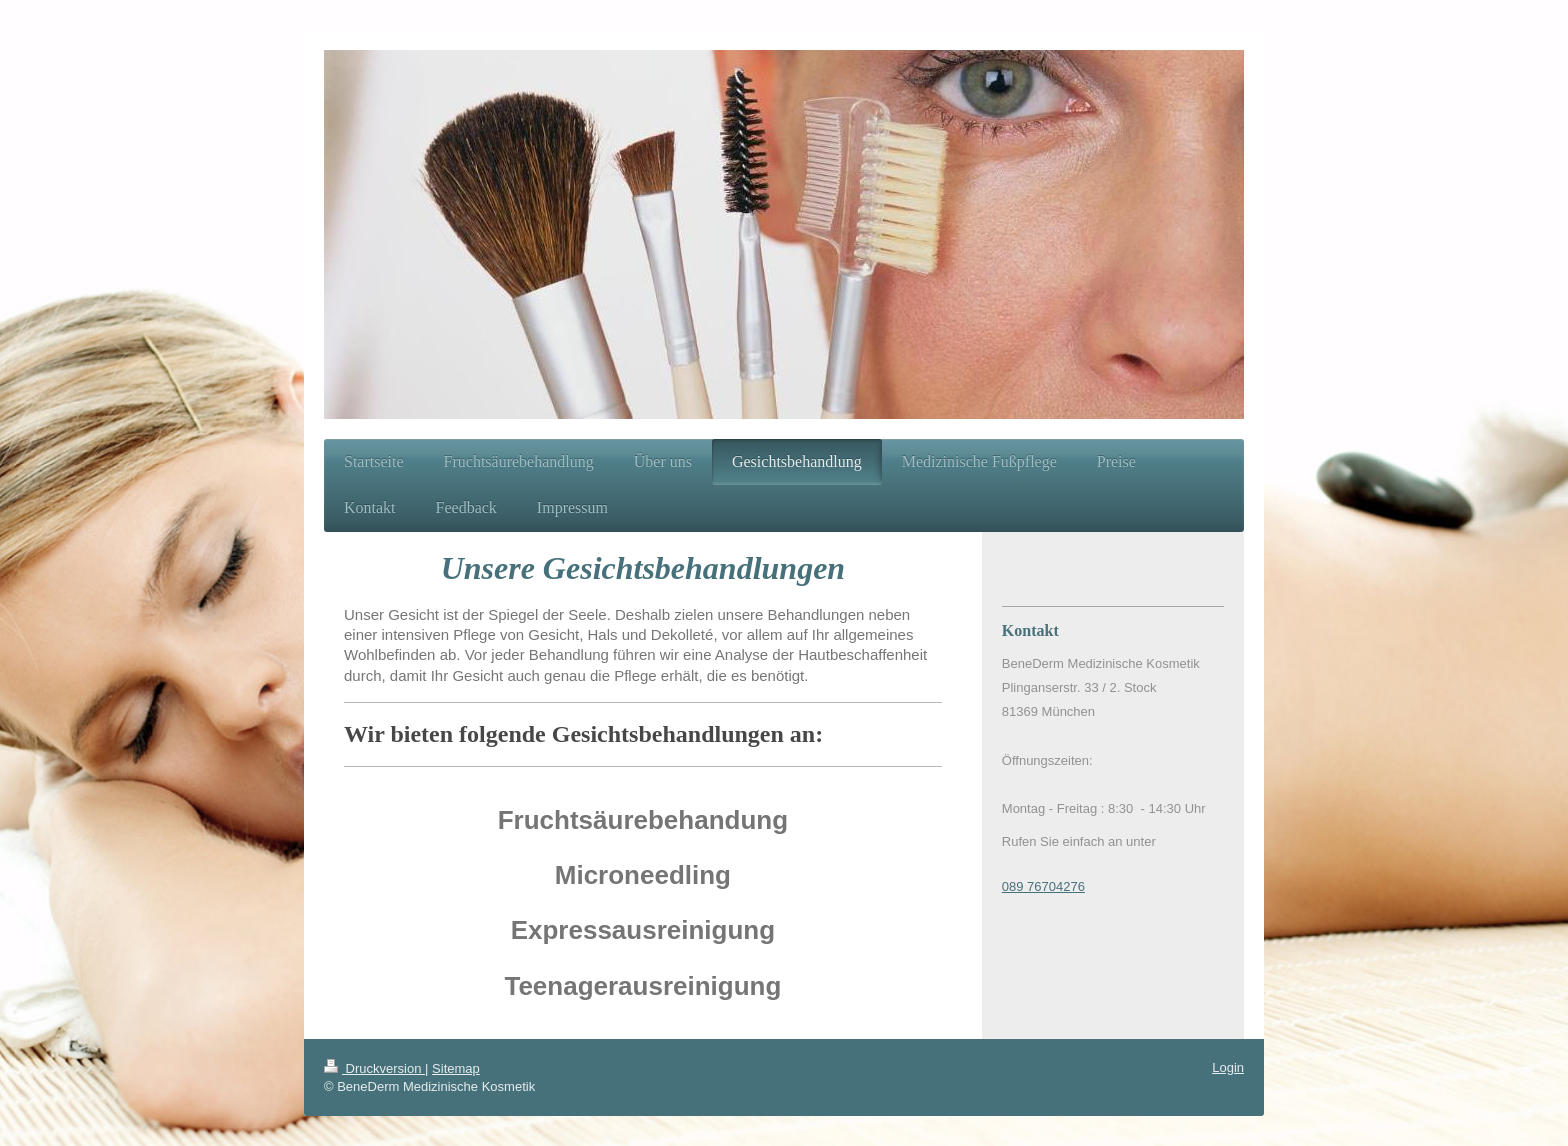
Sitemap (456, 1068)
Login (1228, 1067)
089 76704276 (1043, 886)
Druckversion (374, 1068)
